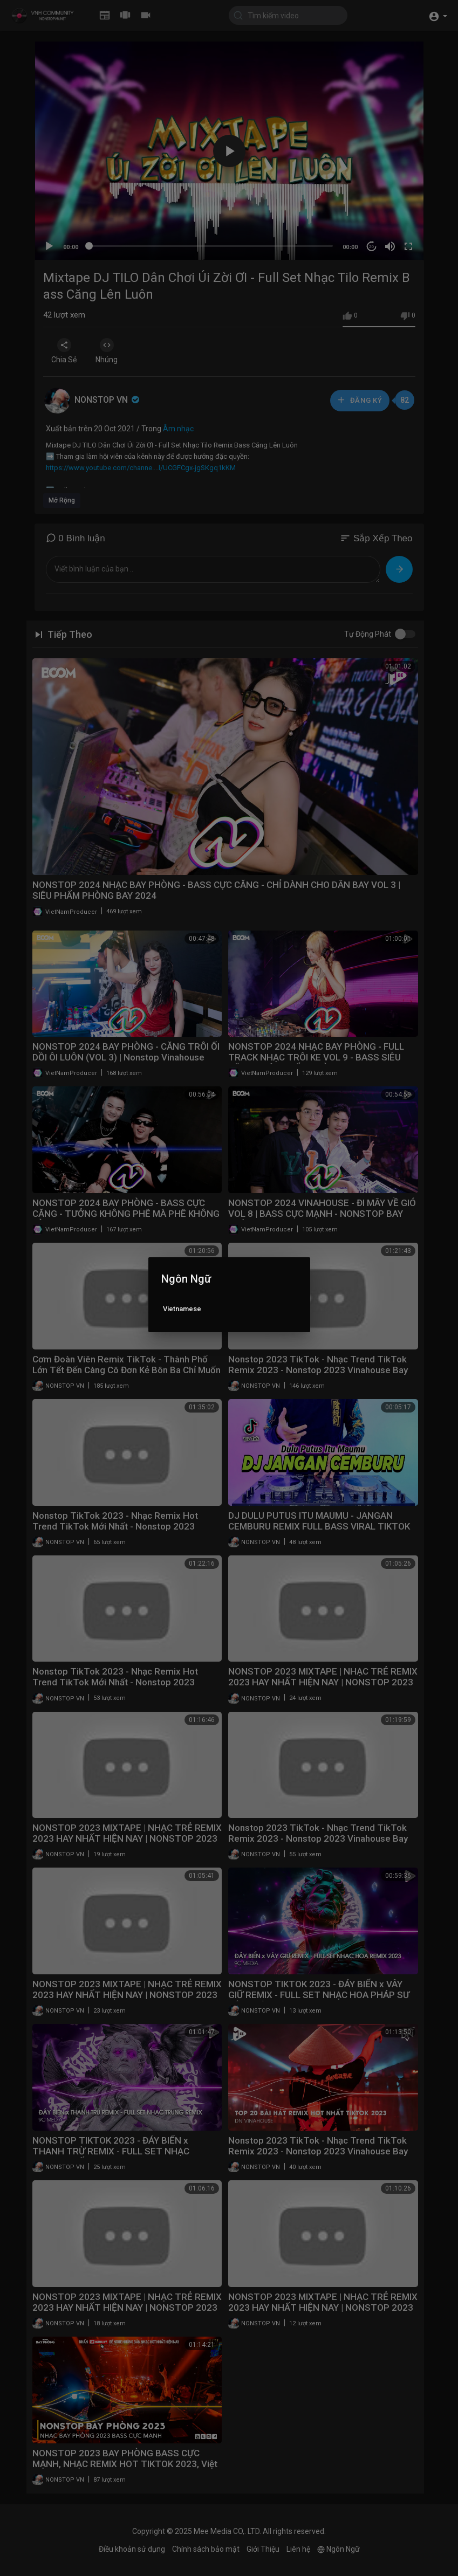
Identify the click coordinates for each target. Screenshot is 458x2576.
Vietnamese (182, 1309)
